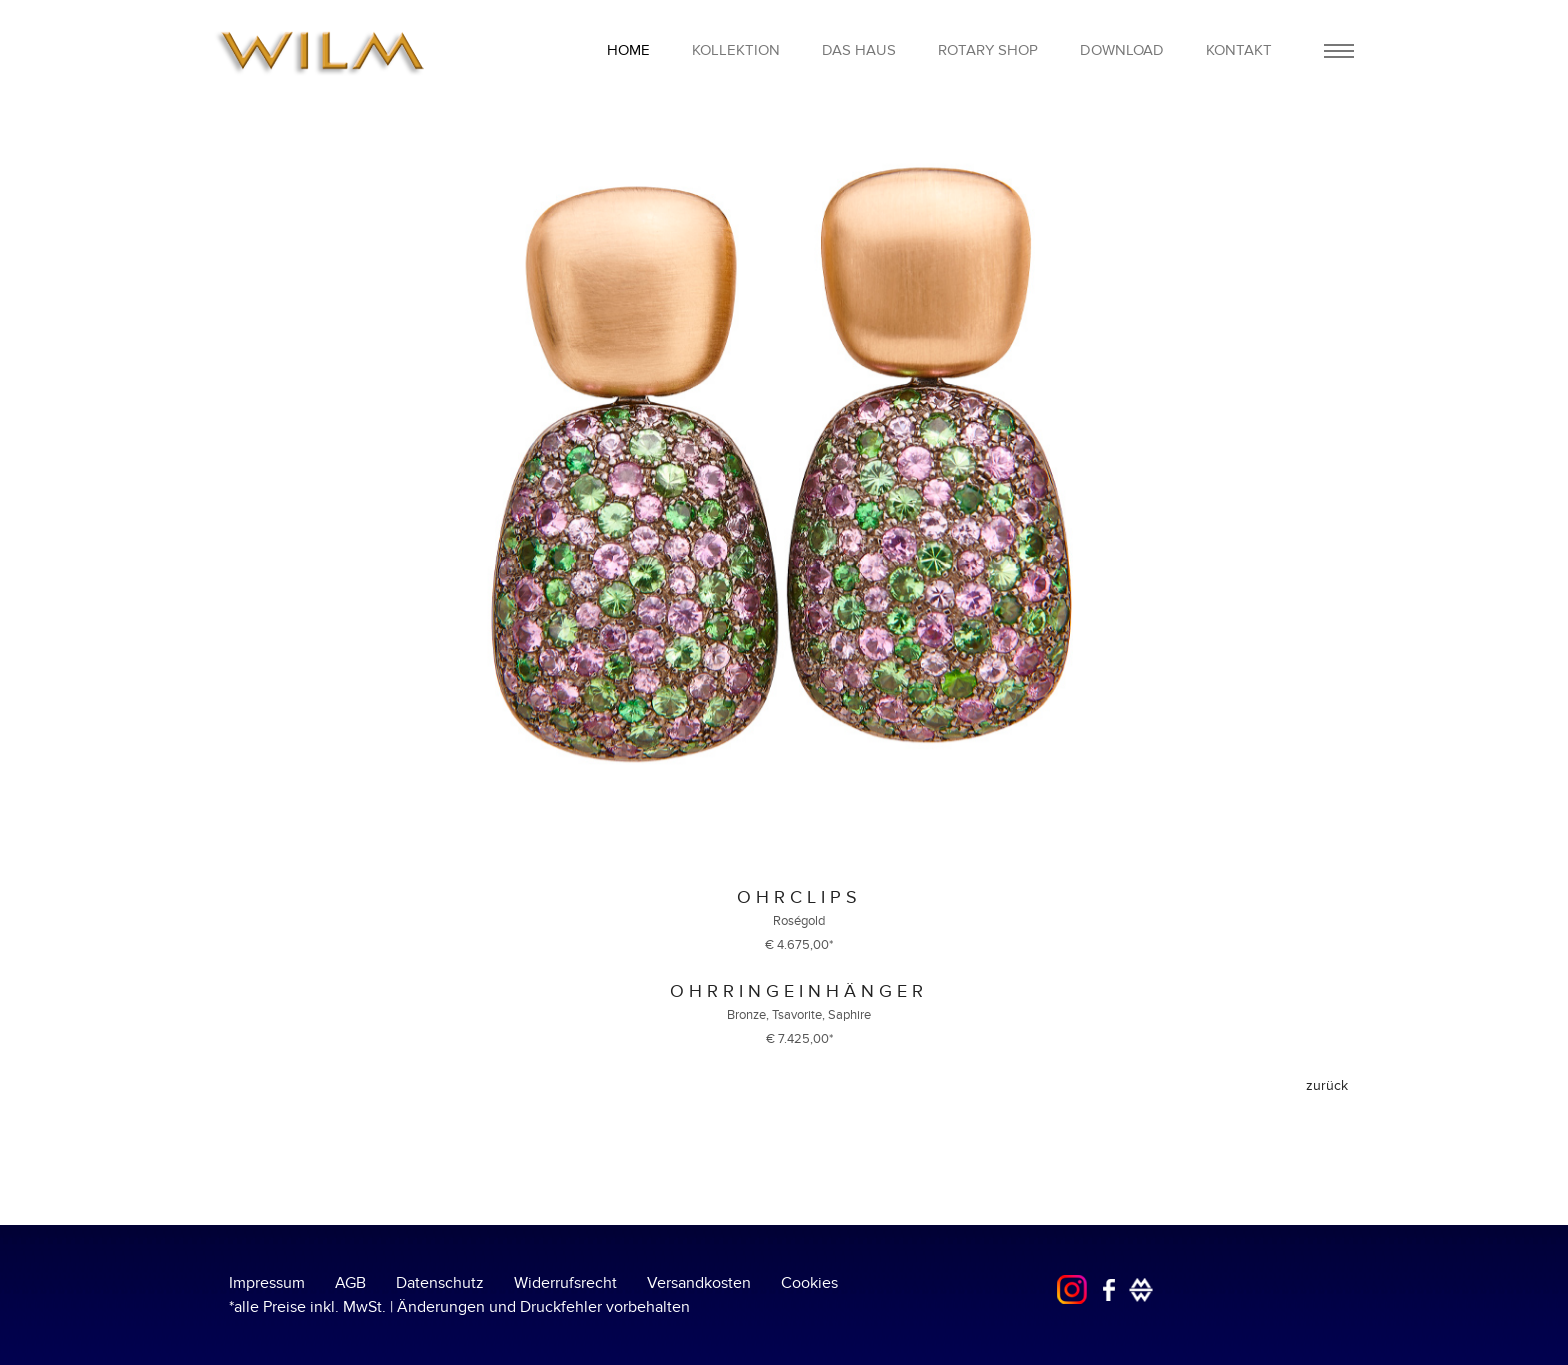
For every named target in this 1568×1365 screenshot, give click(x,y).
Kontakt (1239, 50)
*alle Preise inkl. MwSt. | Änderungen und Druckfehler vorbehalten (459, 1307)
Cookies (809, 1283)
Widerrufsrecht (565, 1283)
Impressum (267, 1283)
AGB (350, 1283)
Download (1122, 50)
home (628, 50)
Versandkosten (699, 1283)
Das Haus (859, 50)
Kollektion (736, 50)
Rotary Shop (988, 50)
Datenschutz (440, 1283)
